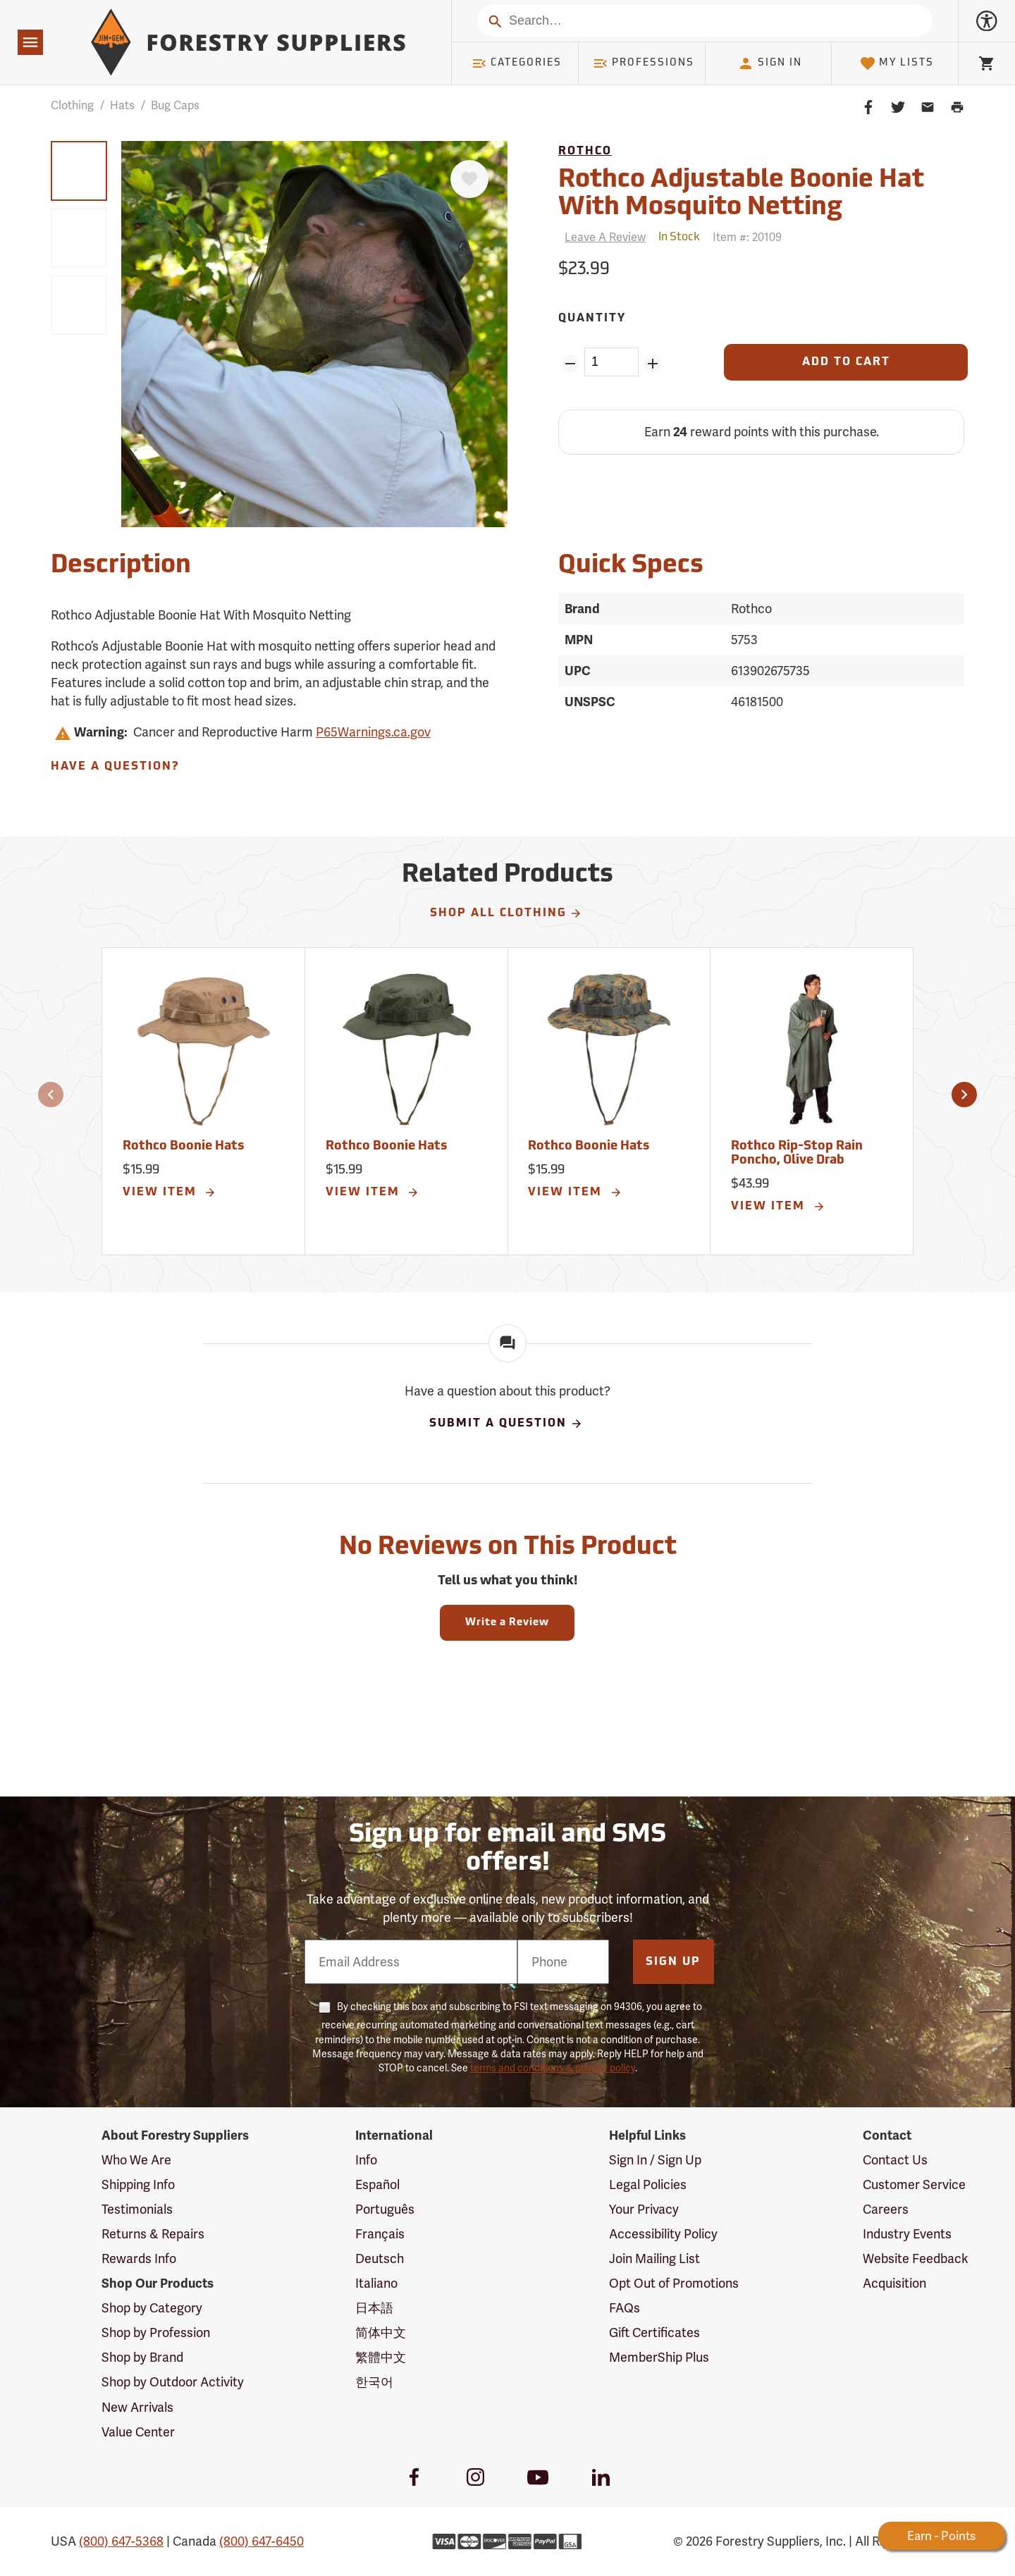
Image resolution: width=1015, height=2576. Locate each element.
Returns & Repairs (153, 2234)
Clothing (72, 105)
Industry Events (907, 2234)
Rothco (585, 151)
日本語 (374, 2308)
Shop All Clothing (506, 913)
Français (380, 2234)
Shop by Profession (156, 2332)
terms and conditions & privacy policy (552, 2068)
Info (366, 2160)
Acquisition (894, 2283)
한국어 (374, 2382)
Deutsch (379, 2258)
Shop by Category (152, 2308)
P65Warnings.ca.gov (373, 732)
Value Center (138, 2432)
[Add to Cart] (846, 362)
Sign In (769, 63)
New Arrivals (137, 2407)
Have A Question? (115, 766)
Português (384, 2209)
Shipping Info (138, 2184)
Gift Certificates (654, 2332)
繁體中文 (380, 2357)
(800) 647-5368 (121, 2541)
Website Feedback (915, 2258)
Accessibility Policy (663, 2234)
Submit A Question (506, 1423)
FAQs (624, 2308)
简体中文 (380, 2332)
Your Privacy (644, 2209)
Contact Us (895, 2160)
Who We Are (136, 2160)
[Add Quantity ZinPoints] (653, 363)
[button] (50, 1094)
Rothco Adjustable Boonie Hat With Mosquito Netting (741, 194)
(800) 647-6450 (261, 2541)
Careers (886, 2209)
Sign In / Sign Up (655, 2160)
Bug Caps (175, 105)
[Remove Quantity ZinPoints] (570, 363)
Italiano (376, 2283)
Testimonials (137, 2209)
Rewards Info (139, 2258)
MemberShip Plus (659, 2357)
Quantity (592, 318)
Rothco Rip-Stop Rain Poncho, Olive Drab (797, 1153)
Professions (643, 63)
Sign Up (673, 1962)
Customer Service (914, 2184)
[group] (79, 171)
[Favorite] (469, 179)
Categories (516, 63)
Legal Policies (648, 2184)
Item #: (747, 237)
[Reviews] (602, 237)
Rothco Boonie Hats (183, 1146)
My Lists (897, 63)
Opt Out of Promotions (674, 2283)
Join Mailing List (654, 2258)
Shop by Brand (142, 2357)
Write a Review (507, 1622)
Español (377, 2184)
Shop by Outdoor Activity (173, 2382)
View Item (170, 1192)
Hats (122, 105)
